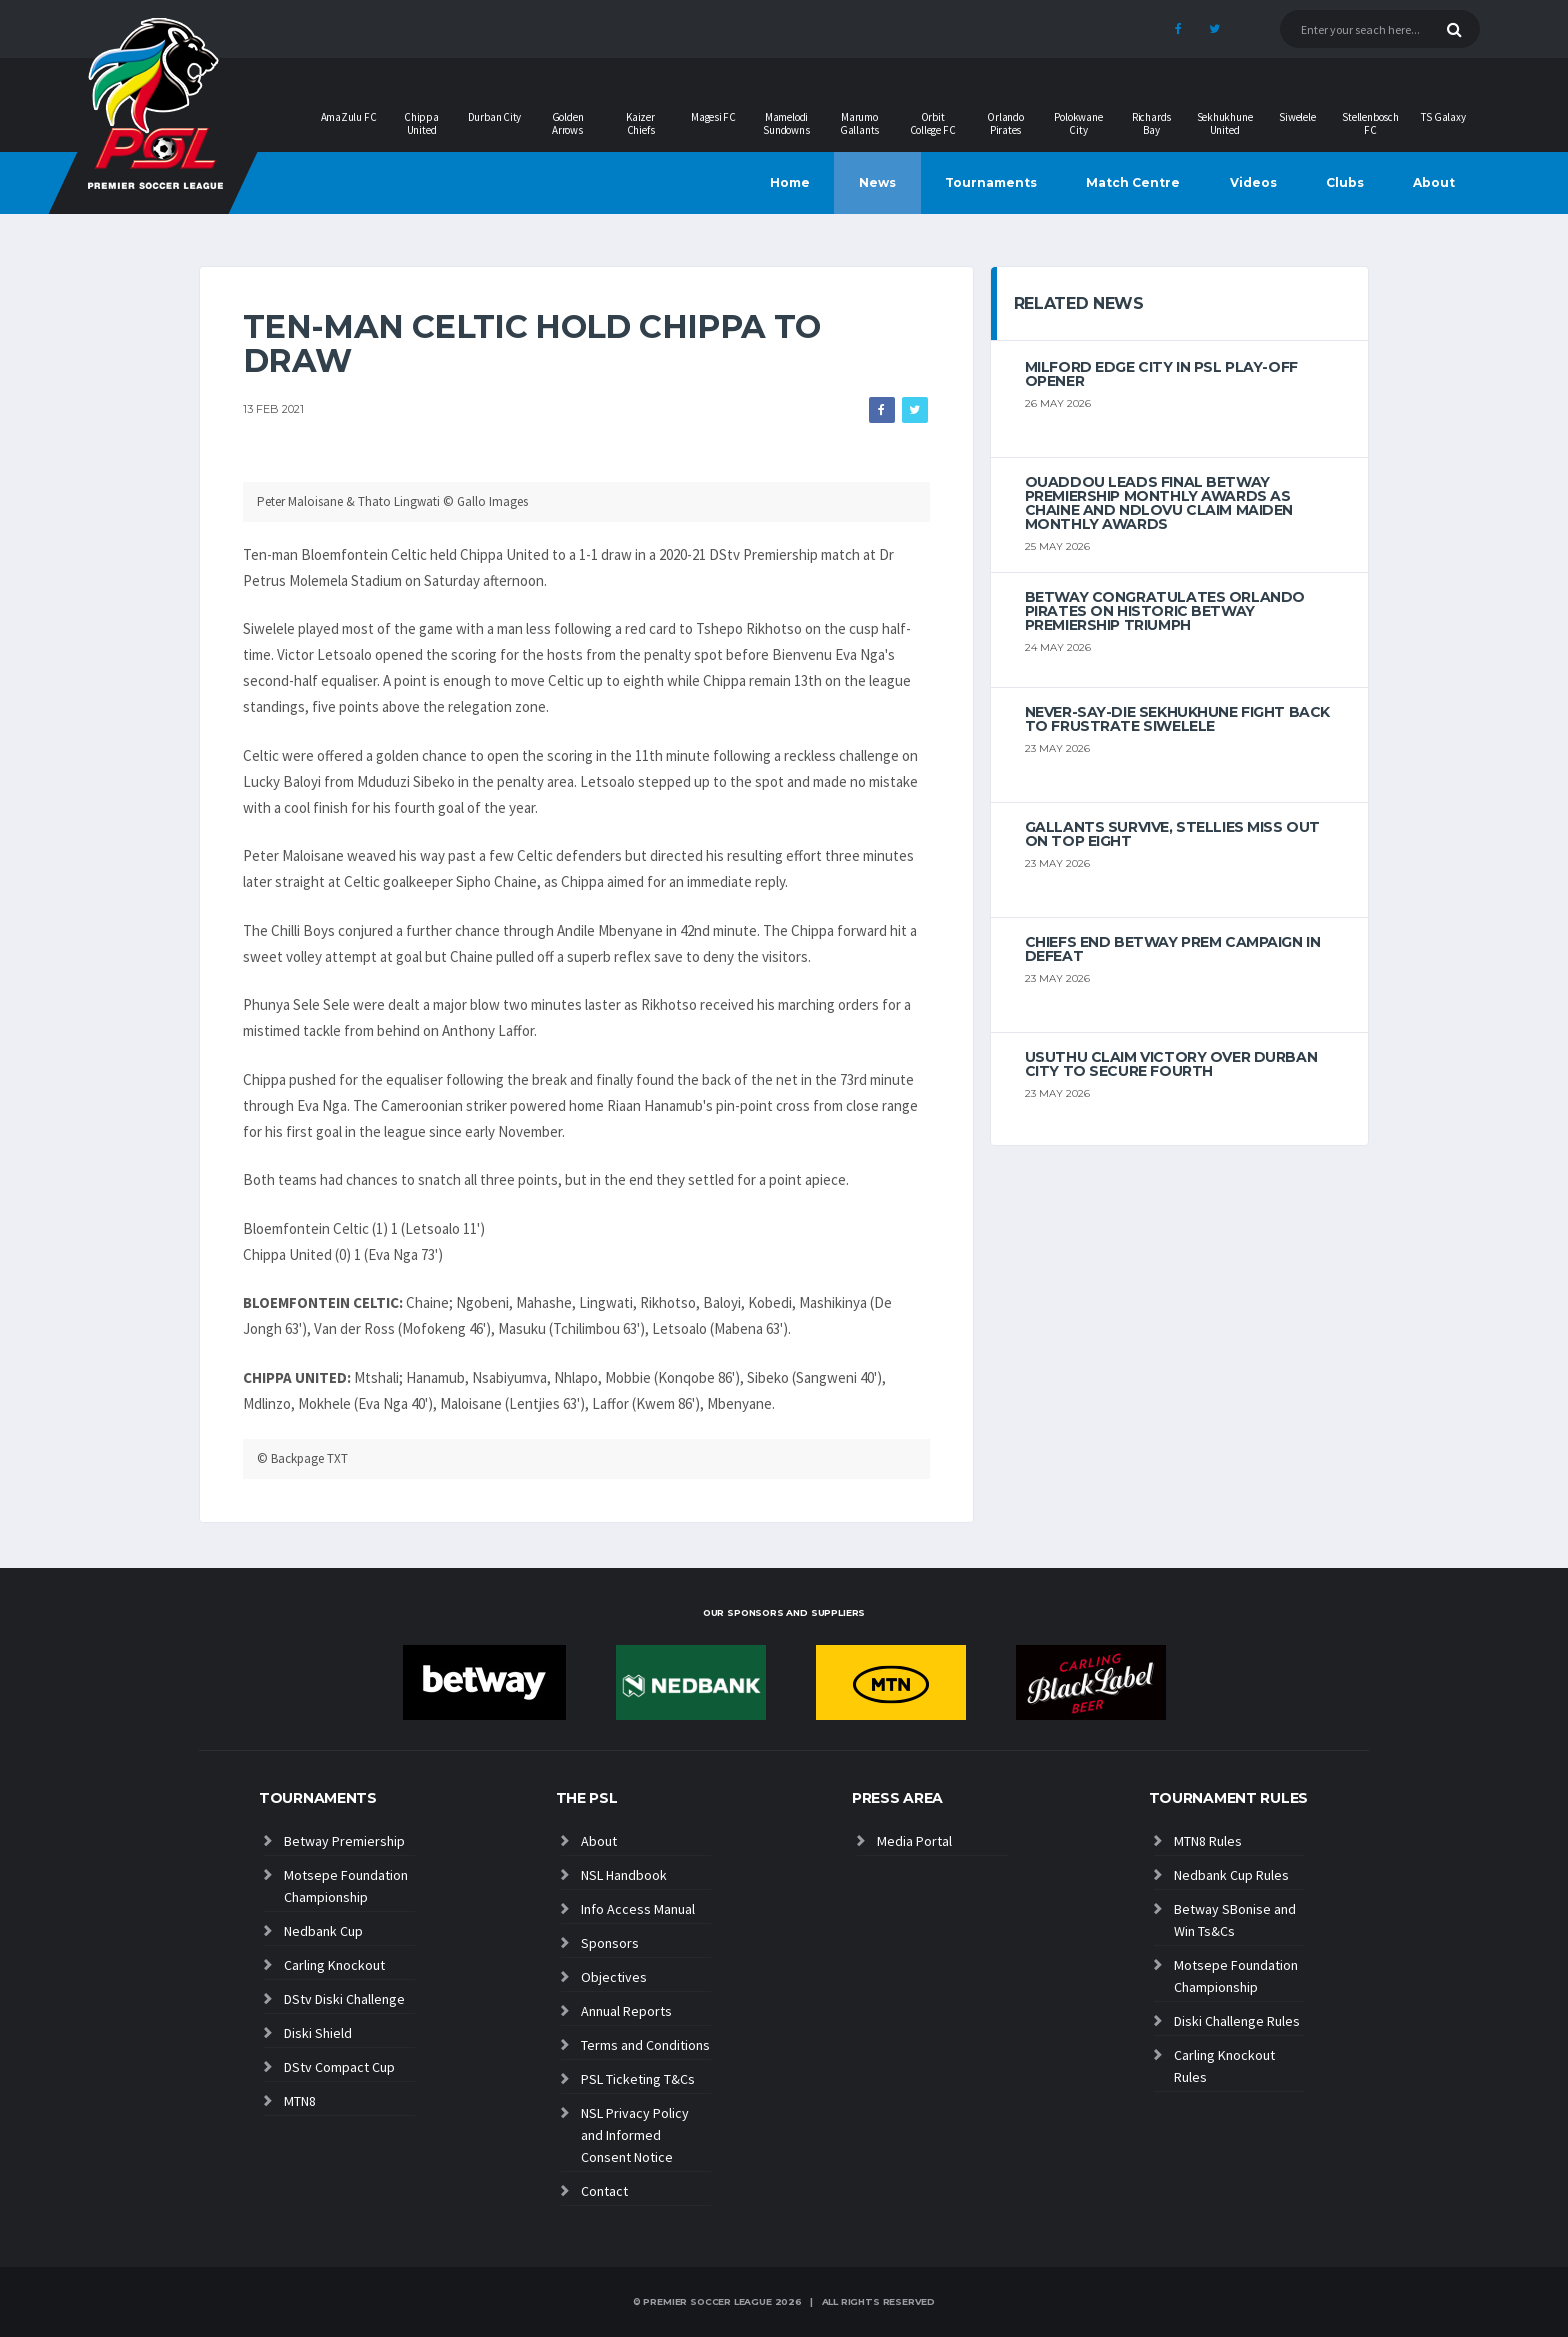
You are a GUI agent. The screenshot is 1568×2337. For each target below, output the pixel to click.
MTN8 (300, 2101)
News (877, 182)
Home (790, 182)
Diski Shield (318, 2033)
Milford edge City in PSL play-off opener (1161, 374)
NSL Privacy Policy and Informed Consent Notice (635, 2135)
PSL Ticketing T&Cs (638, 2079)
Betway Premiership (344, 1841)
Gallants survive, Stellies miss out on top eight (1172, 834)
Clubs (1345, 182)
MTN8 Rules (1208, 1841)
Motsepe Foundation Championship (346, 1886)
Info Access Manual (638, 1909)
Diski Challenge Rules (1237, 2021)
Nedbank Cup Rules (1231, 1875)
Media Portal (914, 1841)
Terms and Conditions (645, 2045)
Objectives (614, 1977)
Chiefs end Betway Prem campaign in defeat (1173, 949)
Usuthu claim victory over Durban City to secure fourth (1171, 1064)
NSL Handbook (624, 1875)
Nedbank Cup (323, 1931)
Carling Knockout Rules (1224, 2066)
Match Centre (1133, 182)
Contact (604, 2191)
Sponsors (610, 1943)
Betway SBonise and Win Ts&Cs (1235, 1920)
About (1434, 182)
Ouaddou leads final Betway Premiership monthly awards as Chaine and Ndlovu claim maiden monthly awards (1159, 503)
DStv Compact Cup (339, 2067)
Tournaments (991, 182)
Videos (1253, 182)
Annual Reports (626, 2011)
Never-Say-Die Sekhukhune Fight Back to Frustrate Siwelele (1177, 719)
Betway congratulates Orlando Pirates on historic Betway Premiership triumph (1165, 611)
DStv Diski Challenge (344, 1999)
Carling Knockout (334, 1965)
